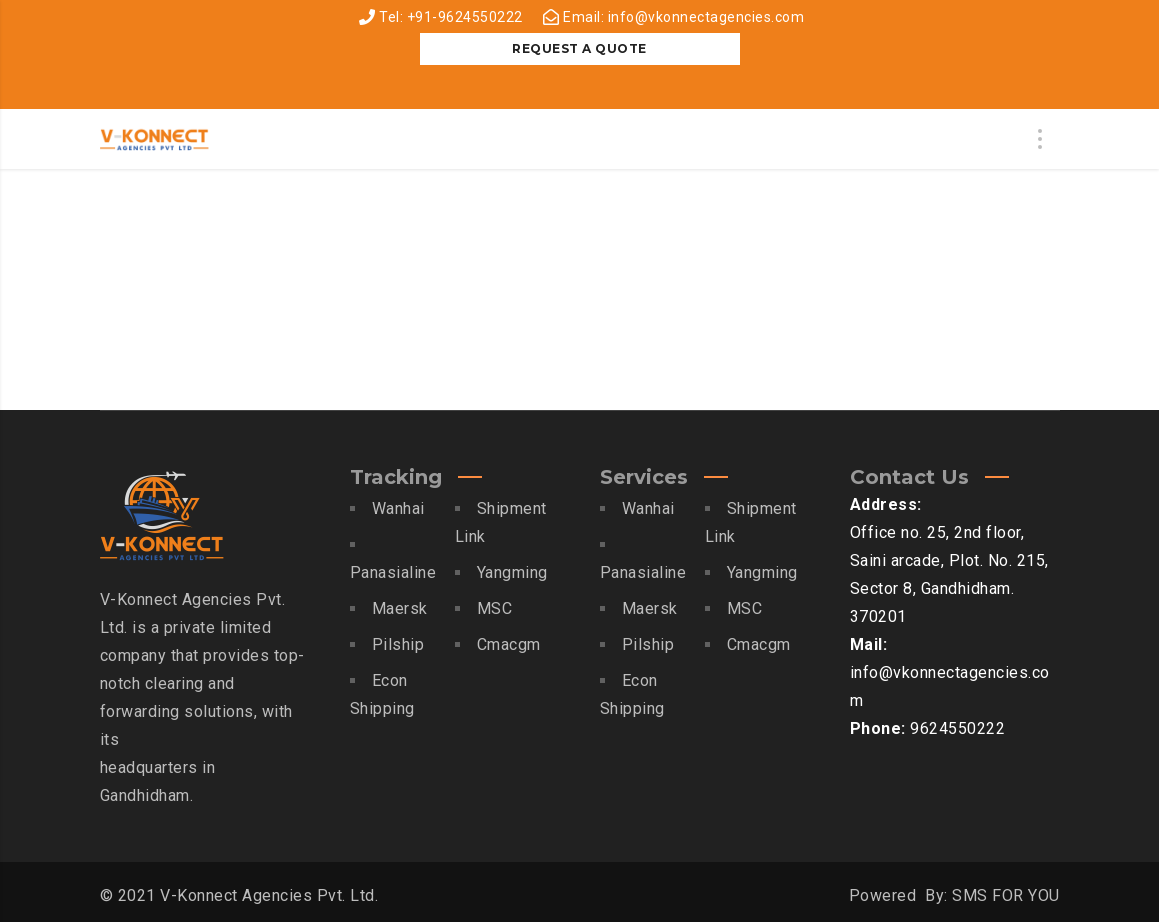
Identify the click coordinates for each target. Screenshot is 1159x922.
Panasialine (393, 572)
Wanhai (398, 508)
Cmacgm (509, 644)
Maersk (400, 608)
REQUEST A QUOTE (579, 48)
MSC (495, 608)
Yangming (512, 572)
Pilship (398, 644)
